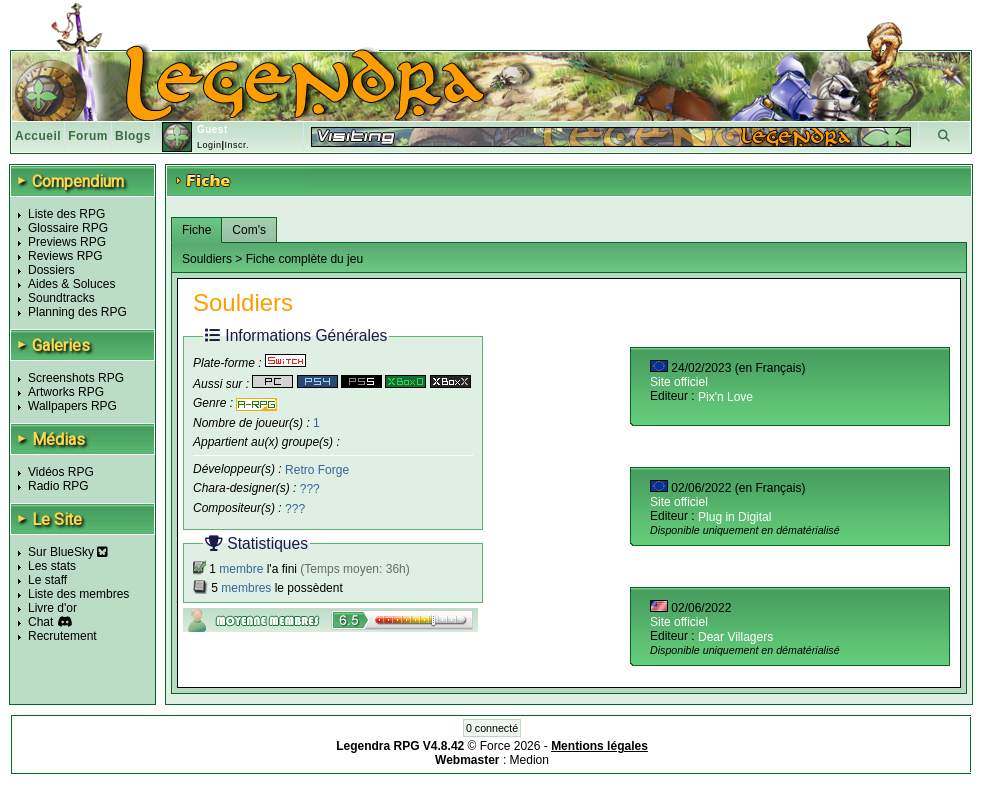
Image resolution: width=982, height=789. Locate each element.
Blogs (133, 136)
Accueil (38, 136)
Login (209, 145)
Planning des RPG (77, 312)
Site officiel (679, 382)
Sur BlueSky (68, 552)
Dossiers (51, 270)
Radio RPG (58, 486)
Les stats (52, 566)
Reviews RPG (65, 256)
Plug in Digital (734, 517)
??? (310, 489)
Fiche (196, 230)
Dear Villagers (735, 637)
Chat (40, 622)
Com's (249, 230)
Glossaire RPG (68, 228)
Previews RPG (67, 242)
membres (246, 588)
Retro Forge (317, 469)
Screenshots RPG (76, 378)
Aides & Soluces (71, 284)
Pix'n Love (725, 397)
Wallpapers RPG (72, 406)
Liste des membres (78, 594)
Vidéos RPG (61, 472)
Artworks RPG (66, 392)
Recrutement (62, 636)
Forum (88, 136)
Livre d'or (52, 608)
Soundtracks (61, 298)
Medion (529, 760)
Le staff (47, 580)
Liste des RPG (66, 214)
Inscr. (236, 145)
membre (241, 569)
